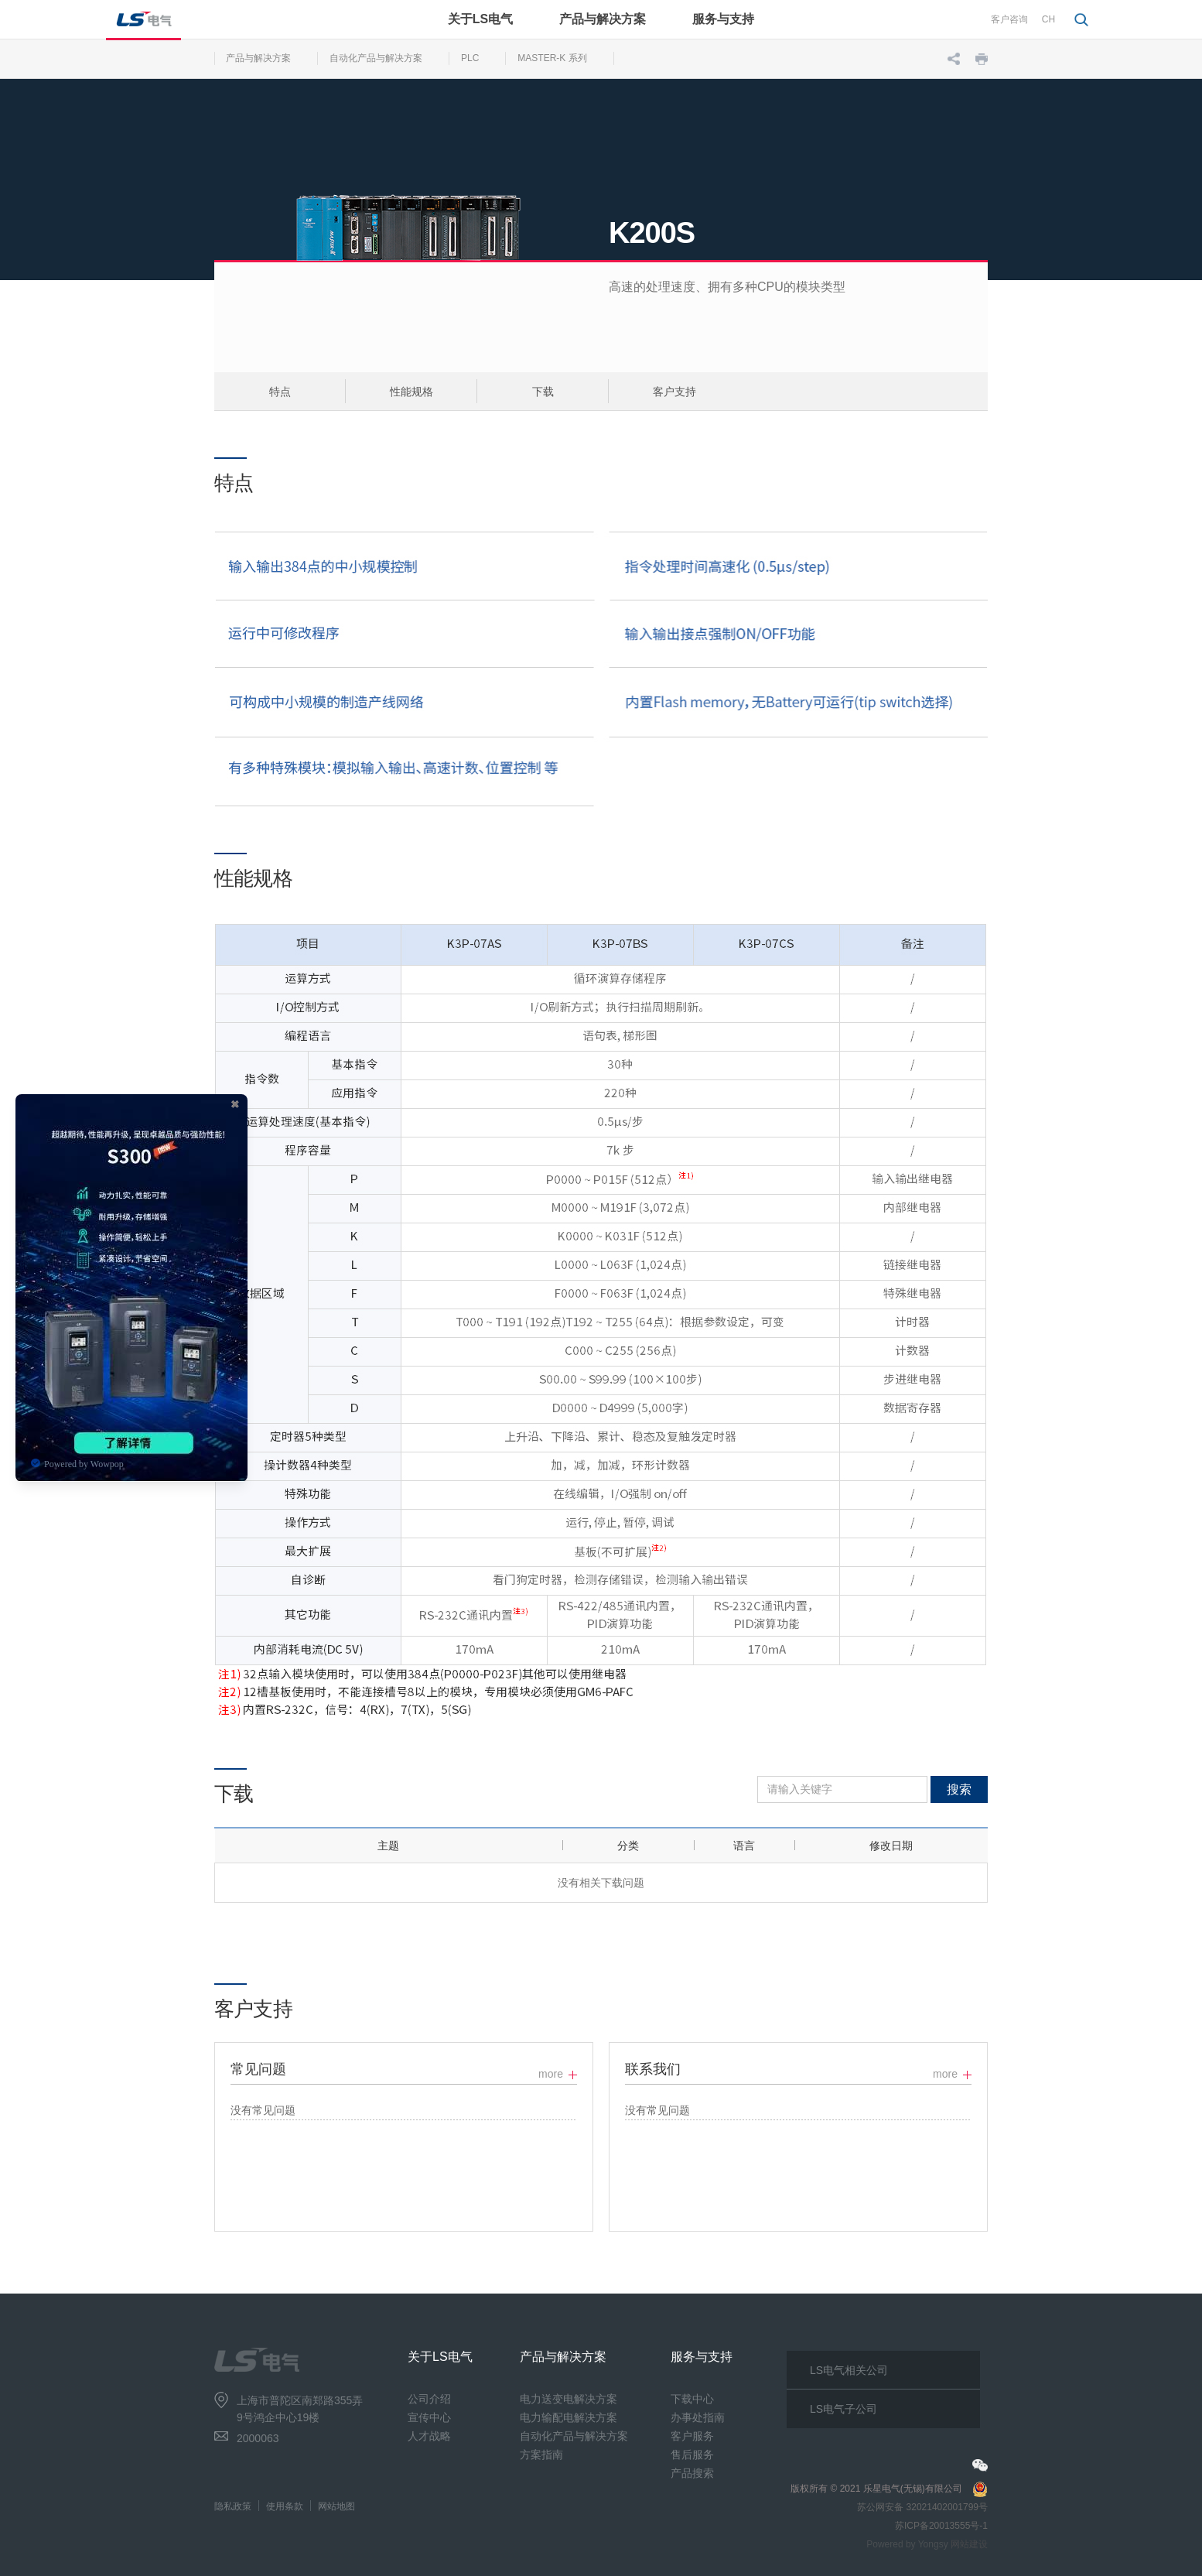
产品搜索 (692, 2473)
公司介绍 (429, 2399)
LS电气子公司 (843, 2409)
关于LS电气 (480, 19)
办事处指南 (698, 2417)
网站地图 (336, 2506)
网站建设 (969, 2544)
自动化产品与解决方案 (376, 58)
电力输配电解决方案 (568, 2417)
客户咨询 (1009, 19)
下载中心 (692, 2399)
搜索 (959, 1789)
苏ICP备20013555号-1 (941, 2525)
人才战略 (429, 2436)
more (550, 2074)
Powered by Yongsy (907, 2544)
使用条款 (284, 2506)
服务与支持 (723, 19)
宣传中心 (429, 2417)
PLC (470, 58)
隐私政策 (232, 2506)
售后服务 (692, 2454)
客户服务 (692, 2436)
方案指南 (541, 2454)
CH (1048, 19)
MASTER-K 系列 (551, 58)
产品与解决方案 (602, 19)
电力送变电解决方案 (568, 2399)
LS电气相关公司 (849, 2370)
